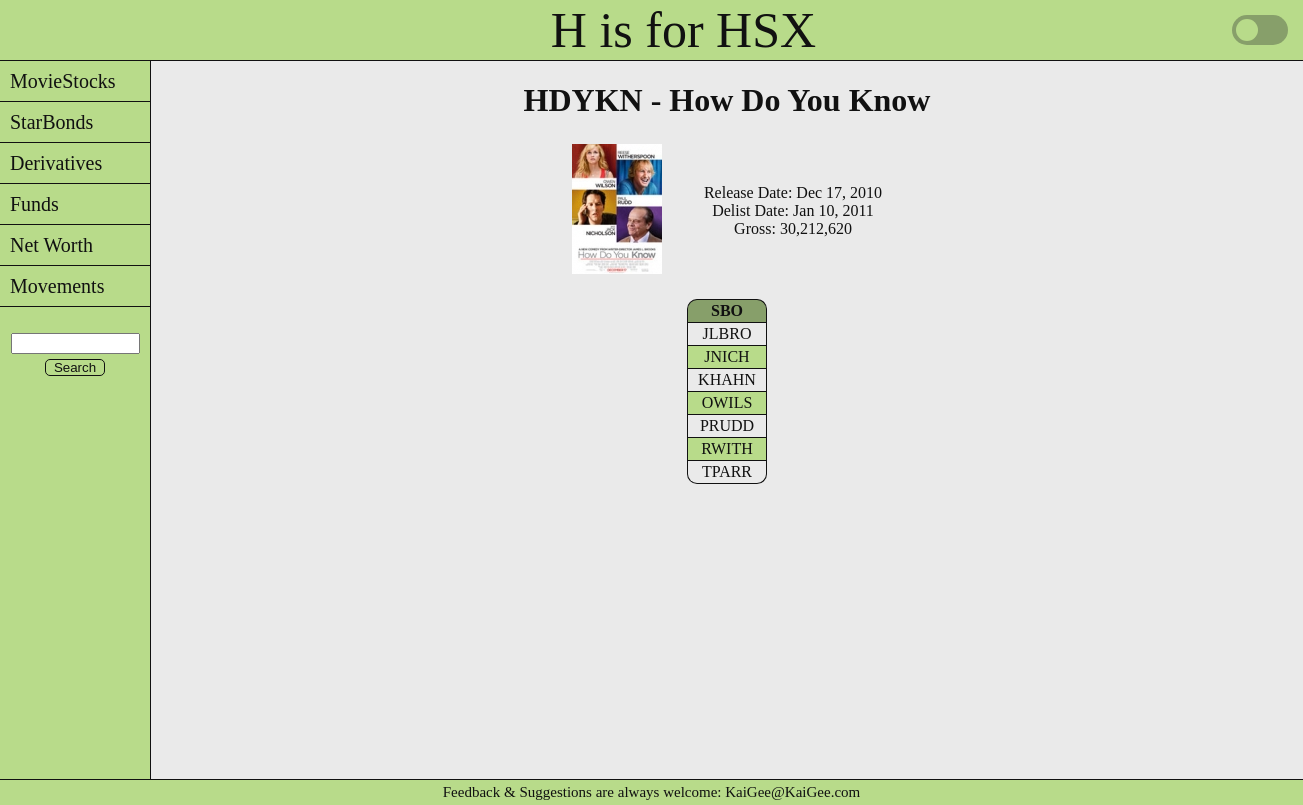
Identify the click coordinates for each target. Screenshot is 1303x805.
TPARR (727, 471)
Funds (29, 204)
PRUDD (727, 425)
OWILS (727, 402)
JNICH (726, 356)
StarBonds (46, 122)
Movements (52, 286)
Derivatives (51, 163)
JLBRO (727, 333)
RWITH (727, 448)
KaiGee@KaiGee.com (792, 792)
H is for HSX (683, 30)
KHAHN (727, 379)
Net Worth (46, 245)
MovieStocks (58, 81)
